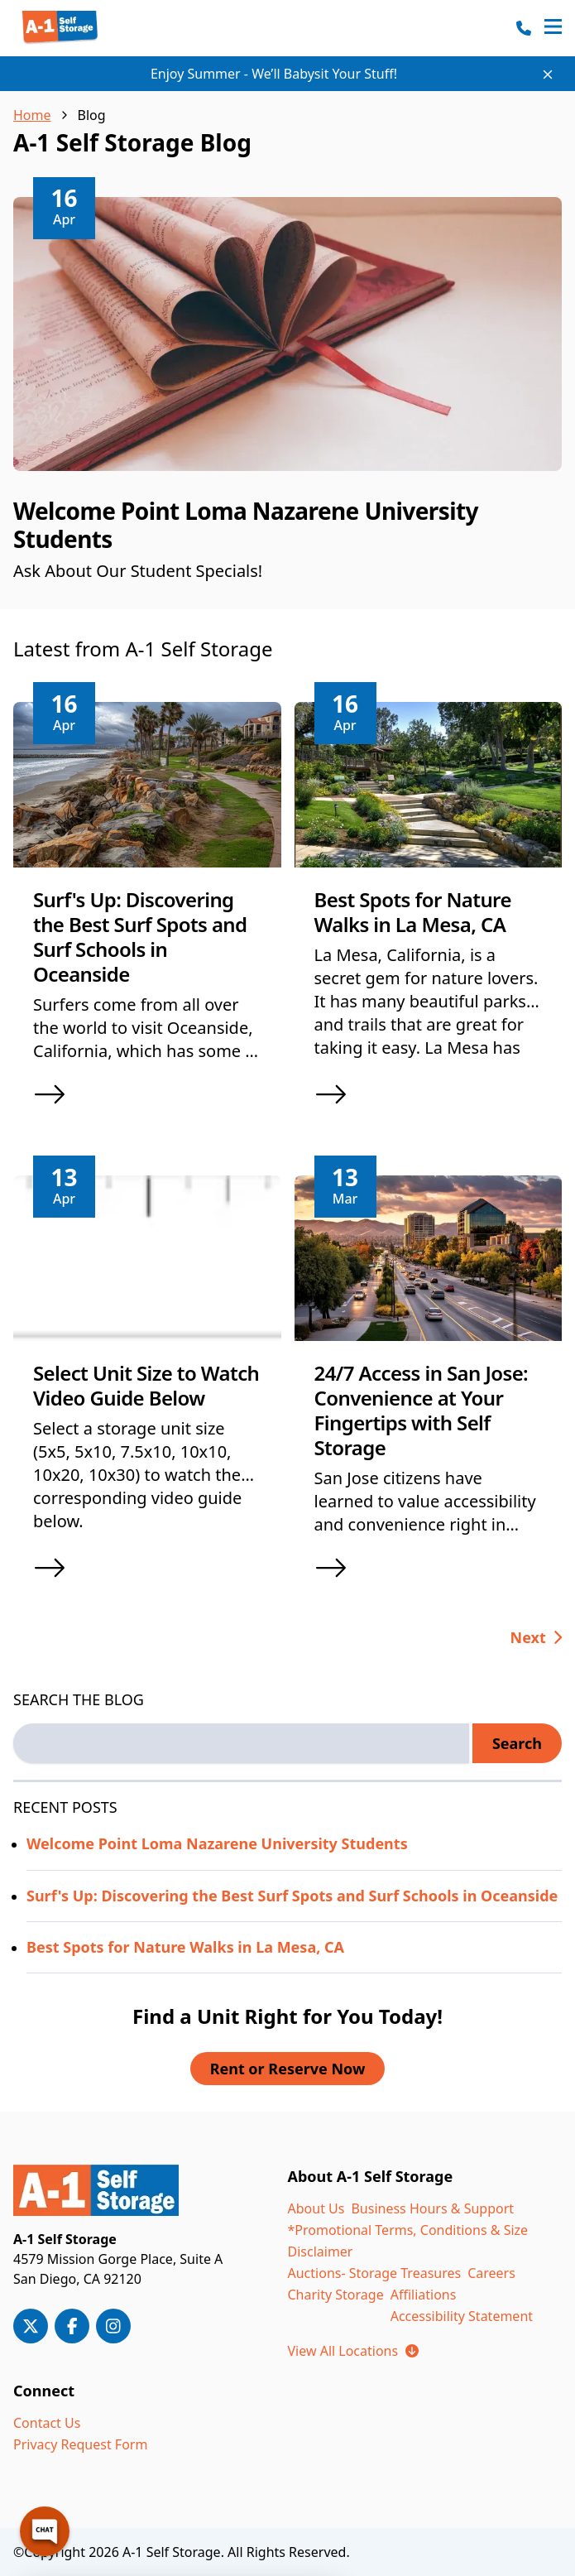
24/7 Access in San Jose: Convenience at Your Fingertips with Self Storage (421, 1410)
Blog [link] (92, 115)
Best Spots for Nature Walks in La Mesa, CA (412, 912)
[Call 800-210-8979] (523, 28)
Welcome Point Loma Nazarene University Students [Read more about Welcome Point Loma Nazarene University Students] (217, 1843)
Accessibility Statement (462, 2316)
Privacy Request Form (80, 2444)
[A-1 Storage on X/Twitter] (30, 2326)
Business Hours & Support (432, 2208)
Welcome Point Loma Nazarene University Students (245, 525)
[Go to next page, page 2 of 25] (536, 1637)
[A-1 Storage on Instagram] (113, 2326)
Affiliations (424, 2294)
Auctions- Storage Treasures (375, 2273)
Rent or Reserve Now (288, 2069)
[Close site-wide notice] (548, 74)
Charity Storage (336, 2294)
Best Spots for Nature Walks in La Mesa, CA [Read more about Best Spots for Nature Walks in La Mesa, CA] (185, 1947)
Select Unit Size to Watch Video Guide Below (146, 1385)
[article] (287, 403)
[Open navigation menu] (553, 28)
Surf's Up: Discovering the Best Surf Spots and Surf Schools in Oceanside (140, 937)
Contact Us (46, 2423)
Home (32, 115)
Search (517, 1743)
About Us (316, 2208)
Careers (491, 2273)
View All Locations (353, 2351)
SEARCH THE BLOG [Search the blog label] (78, 1699)
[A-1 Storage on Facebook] (72, 2326)
